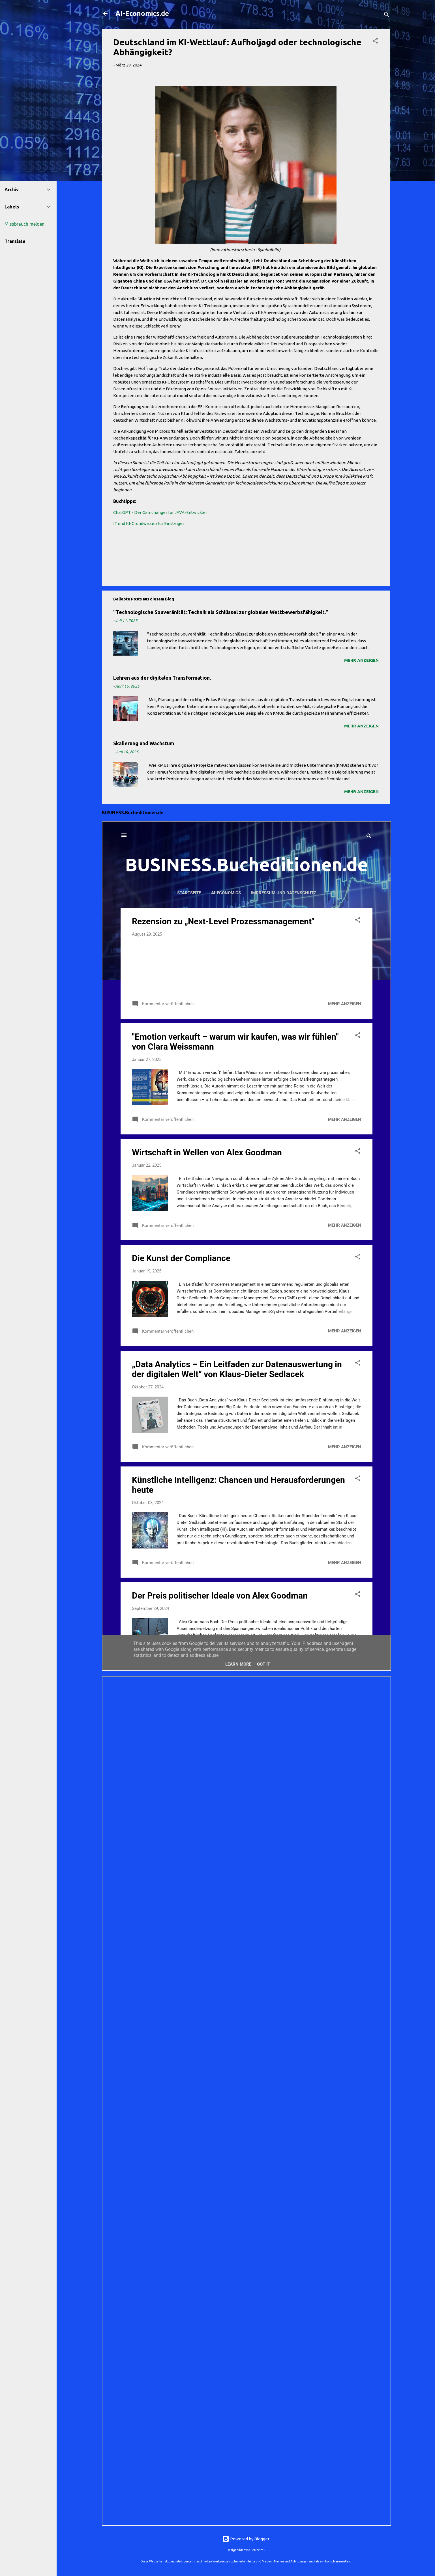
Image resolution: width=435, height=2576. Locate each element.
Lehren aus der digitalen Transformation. (162, 677)
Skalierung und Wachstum (143, 743)
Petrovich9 (258, 2550)
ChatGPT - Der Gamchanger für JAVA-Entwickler (160, 512)
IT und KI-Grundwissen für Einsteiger (148, 523)
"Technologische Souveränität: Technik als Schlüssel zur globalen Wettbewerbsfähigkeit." (220, 612)
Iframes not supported (246, 1246)
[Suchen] (386, 15)
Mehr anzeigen (361, 660)
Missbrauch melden (24, 224)
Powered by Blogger (245, 2538)
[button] (375, 41)
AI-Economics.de (142, 13)
